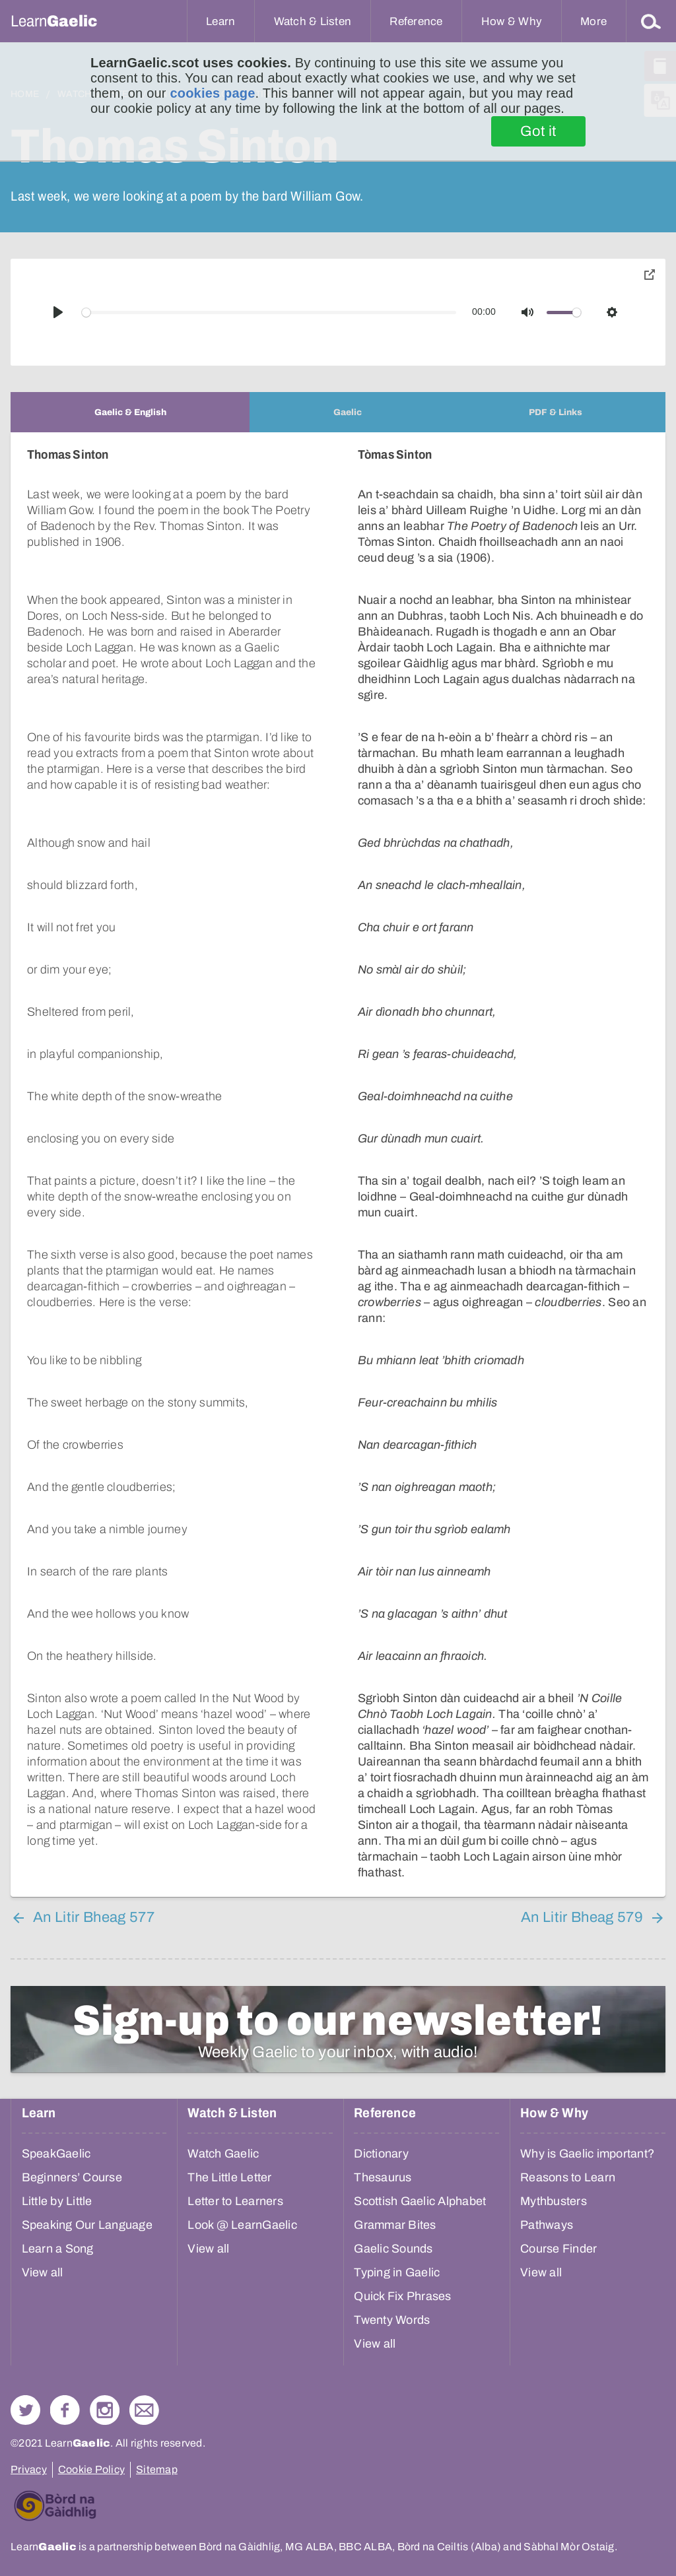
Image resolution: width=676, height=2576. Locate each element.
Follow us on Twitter (25, 2410)
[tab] (130, 412)
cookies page (212, 93)
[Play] (58, 312)
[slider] (269, 312)
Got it (538, 131)
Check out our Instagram (104, 2410)
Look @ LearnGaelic (242, 2224)
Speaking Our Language (87, 2224)
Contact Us (144, 2410)
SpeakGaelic (56, 2153)
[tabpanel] (338, 1164)
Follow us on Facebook (65, 2410)
